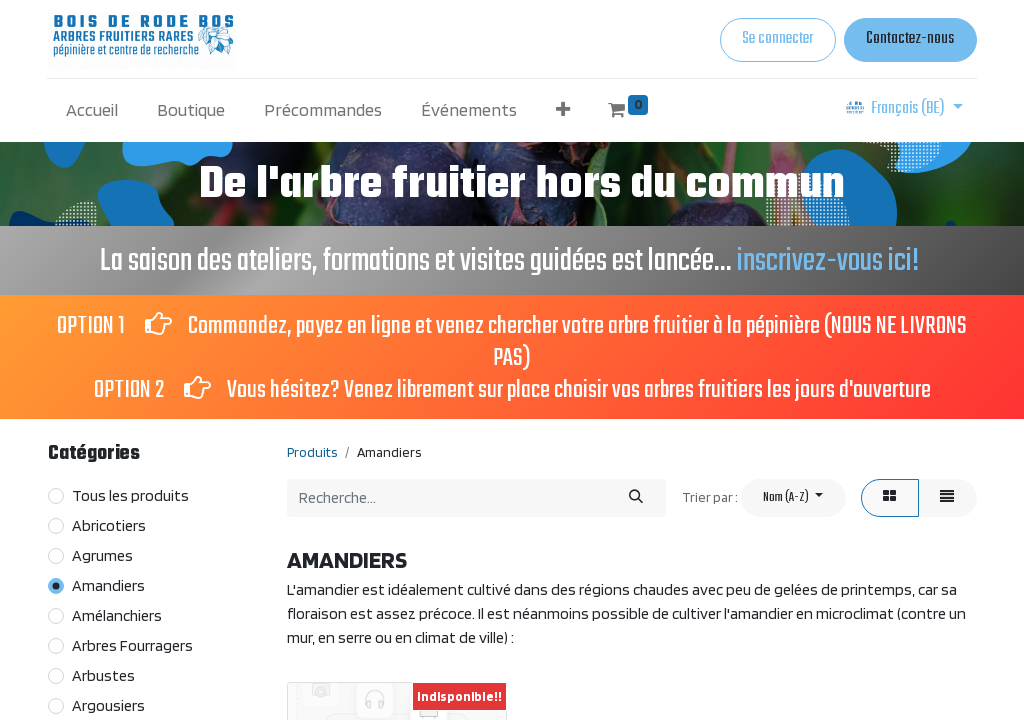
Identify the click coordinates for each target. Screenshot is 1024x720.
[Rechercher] (636, 497)
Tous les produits (130, 495)
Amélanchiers (117, 615)
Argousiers (108, 705)
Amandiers (108, 585)
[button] (562, 109)
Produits (312, 452)
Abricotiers (109, 525)
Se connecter (777, 39)
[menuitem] (92, 109)
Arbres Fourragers (132, 645)
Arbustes (103, 675)
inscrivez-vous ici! (830, 262)
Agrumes (102, 555)
